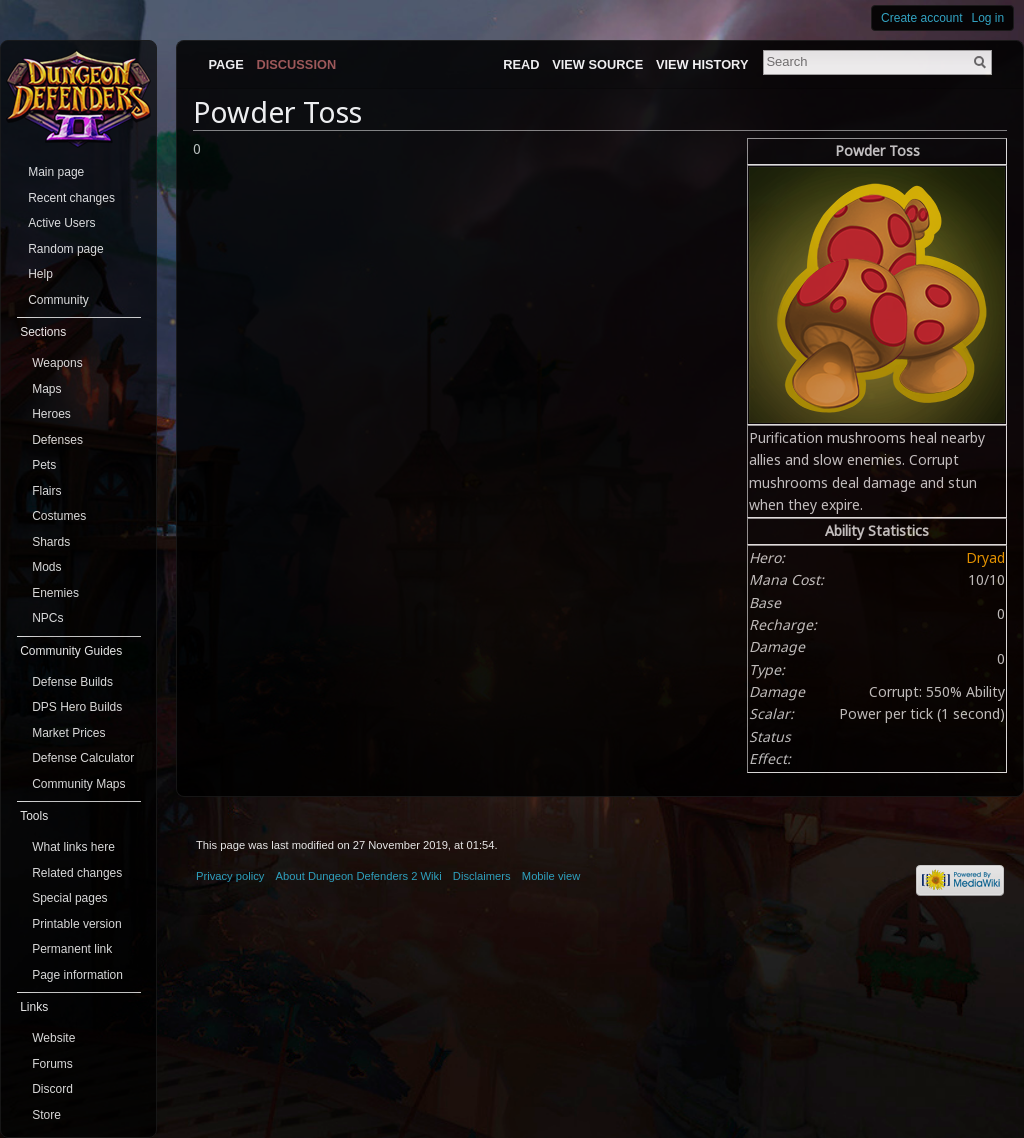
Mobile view (551, 876)
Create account (921, 18)
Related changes (77, 873)
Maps (46, 389)
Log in (988, 18)
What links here (73, 847)
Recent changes (71, 198)
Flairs (46, 491)
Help (40, 274)
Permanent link (72, 949)
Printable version (76, 924)
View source (597, 64)
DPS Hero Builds (77, 707)
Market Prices (68, 733)
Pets (44, 465)
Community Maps (78, 784)
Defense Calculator (83, 758)
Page (225, 64)
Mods (46, 567)
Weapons (57, 363)
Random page (65, 249)
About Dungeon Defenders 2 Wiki (359, 876)
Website (53, 1038)
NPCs (47, 618)
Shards (51, 542)
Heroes (51, 414)
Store (46, 1115)
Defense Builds (72, 682)
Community (58, 300)
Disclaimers (482, 876)
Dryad (985, 557)
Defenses (57, 440)
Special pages (69, 898)
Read (521, 64)
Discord (52, 1089)
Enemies (55, 593)
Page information (77, 975)
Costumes (59, 516)
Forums (52, 1064)
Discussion (297, 64)
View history (702, 64)
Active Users (61, 223)
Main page (56, 172)
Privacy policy (230, 876)
